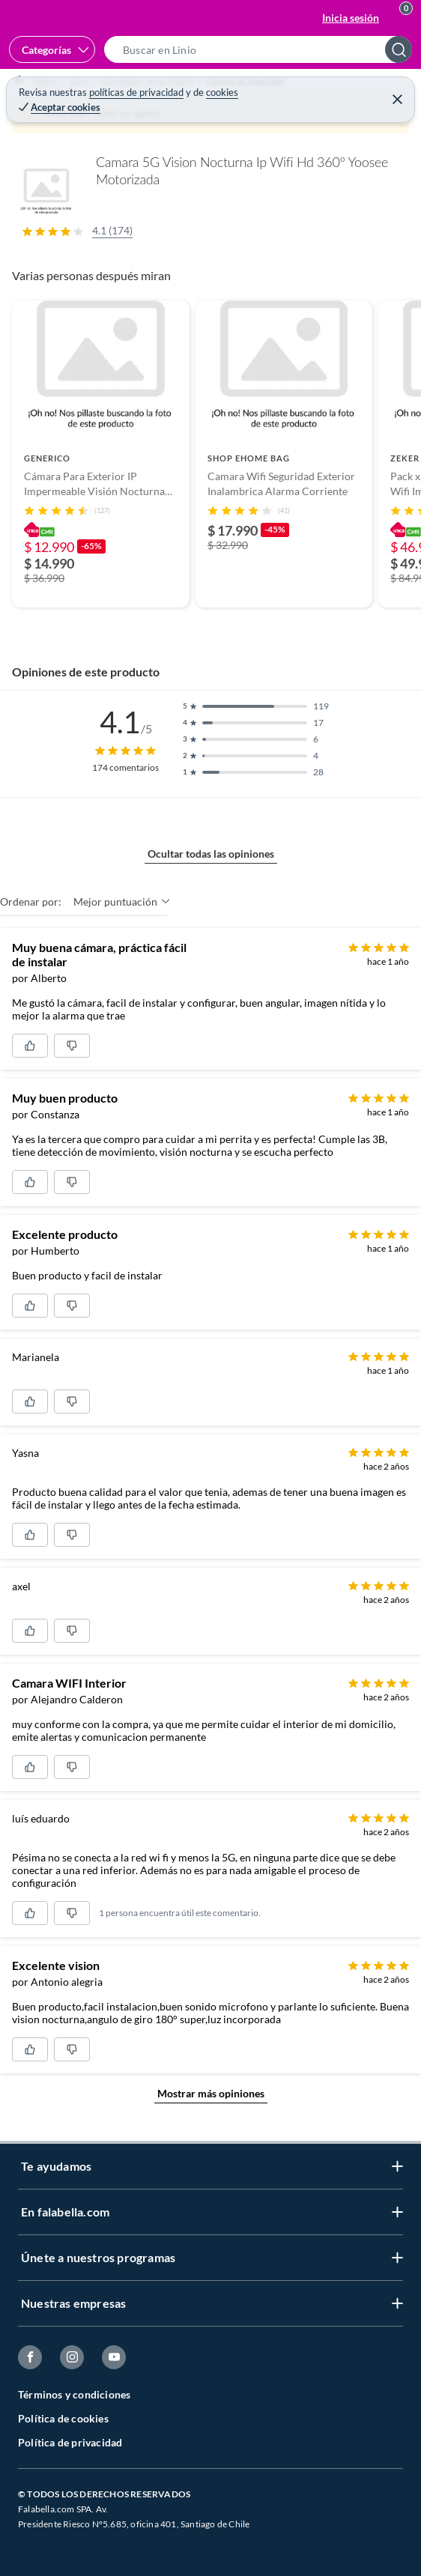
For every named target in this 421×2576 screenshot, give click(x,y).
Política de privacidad (70, 2442)
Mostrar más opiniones (210, 2093)
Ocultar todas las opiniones (211, 853)
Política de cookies (63, 2418)
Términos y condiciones (74, 2394)
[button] (262, 49)
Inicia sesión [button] (350, 17)
